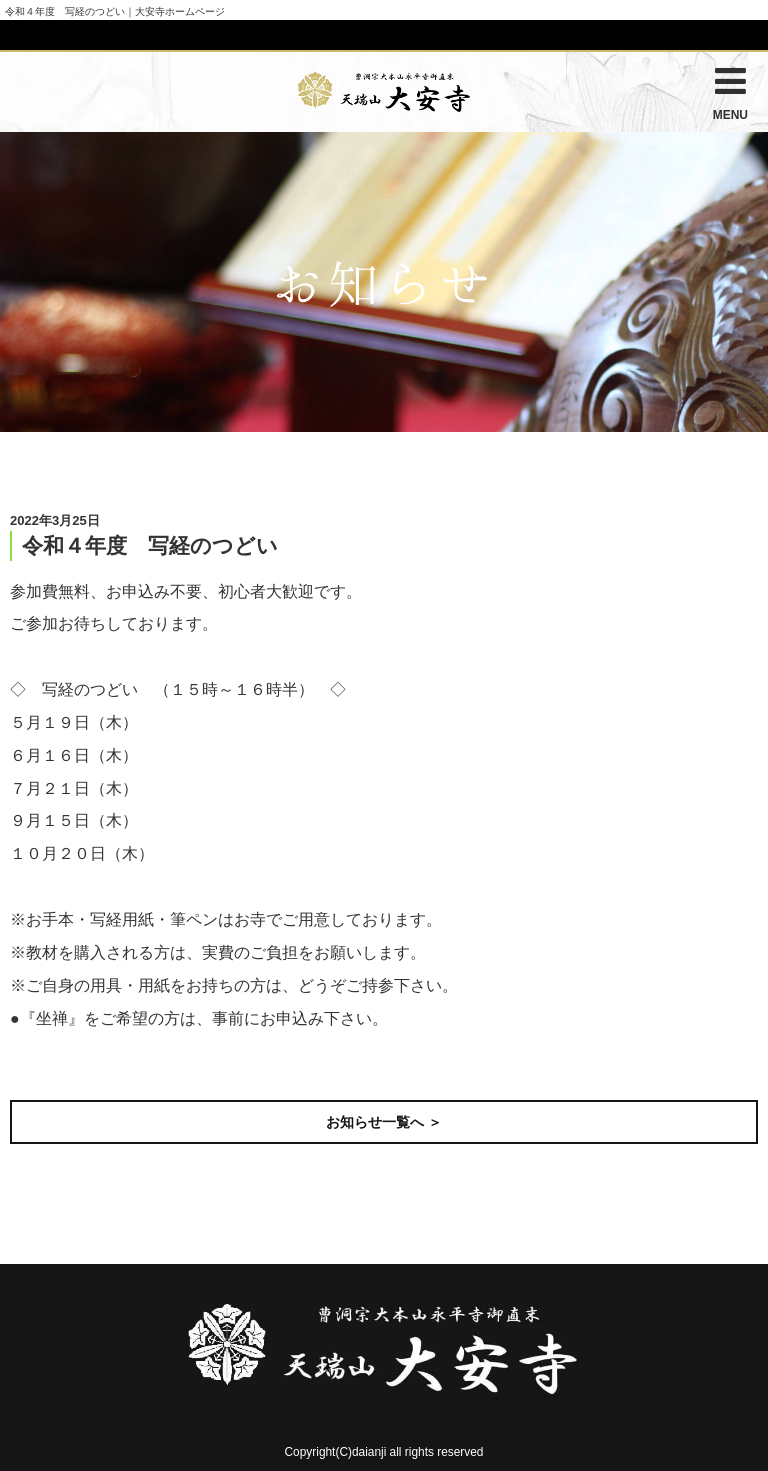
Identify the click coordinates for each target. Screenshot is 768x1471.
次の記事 (720, 1065)
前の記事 (48, 1065)
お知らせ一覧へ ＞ (384, 1122)
